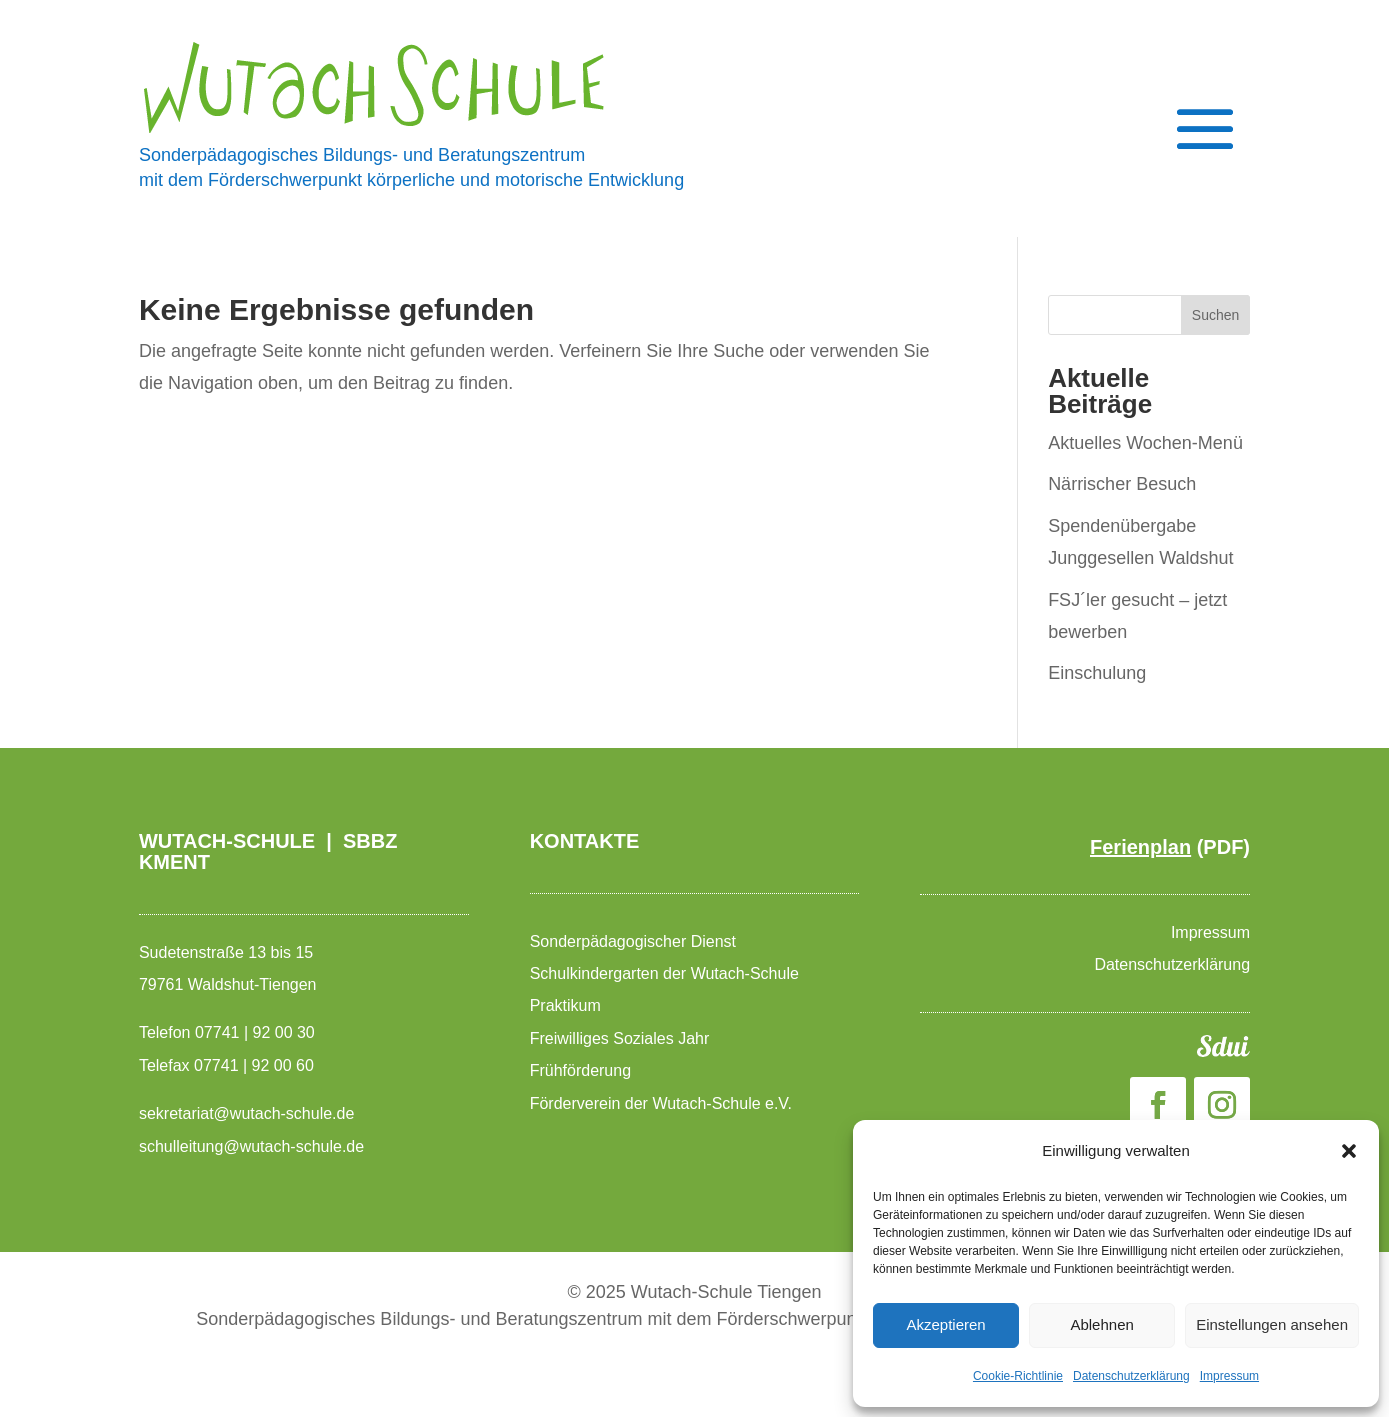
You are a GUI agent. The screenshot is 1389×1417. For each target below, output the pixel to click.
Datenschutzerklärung (1131, 1376)
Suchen (1215, 315)
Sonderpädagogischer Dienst (635, 941)
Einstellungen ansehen (1272, 1324)
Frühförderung (580, 1070)
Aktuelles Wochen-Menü (1145, 443)
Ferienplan (1140, 847)
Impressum (1229, 1376)
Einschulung (1097, 673)
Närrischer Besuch (1122, 484)
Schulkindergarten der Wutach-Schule (667, 973)
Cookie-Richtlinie (1018, 1376)
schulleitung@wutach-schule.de (251, 1146)
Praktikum (565, 1005)
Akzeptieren (945, 1324)
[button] (1349, 1151)
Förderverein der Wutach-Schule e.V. (663, 1103)
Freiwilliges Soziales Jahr (622, 1038)
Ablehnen (1101, 1324)
